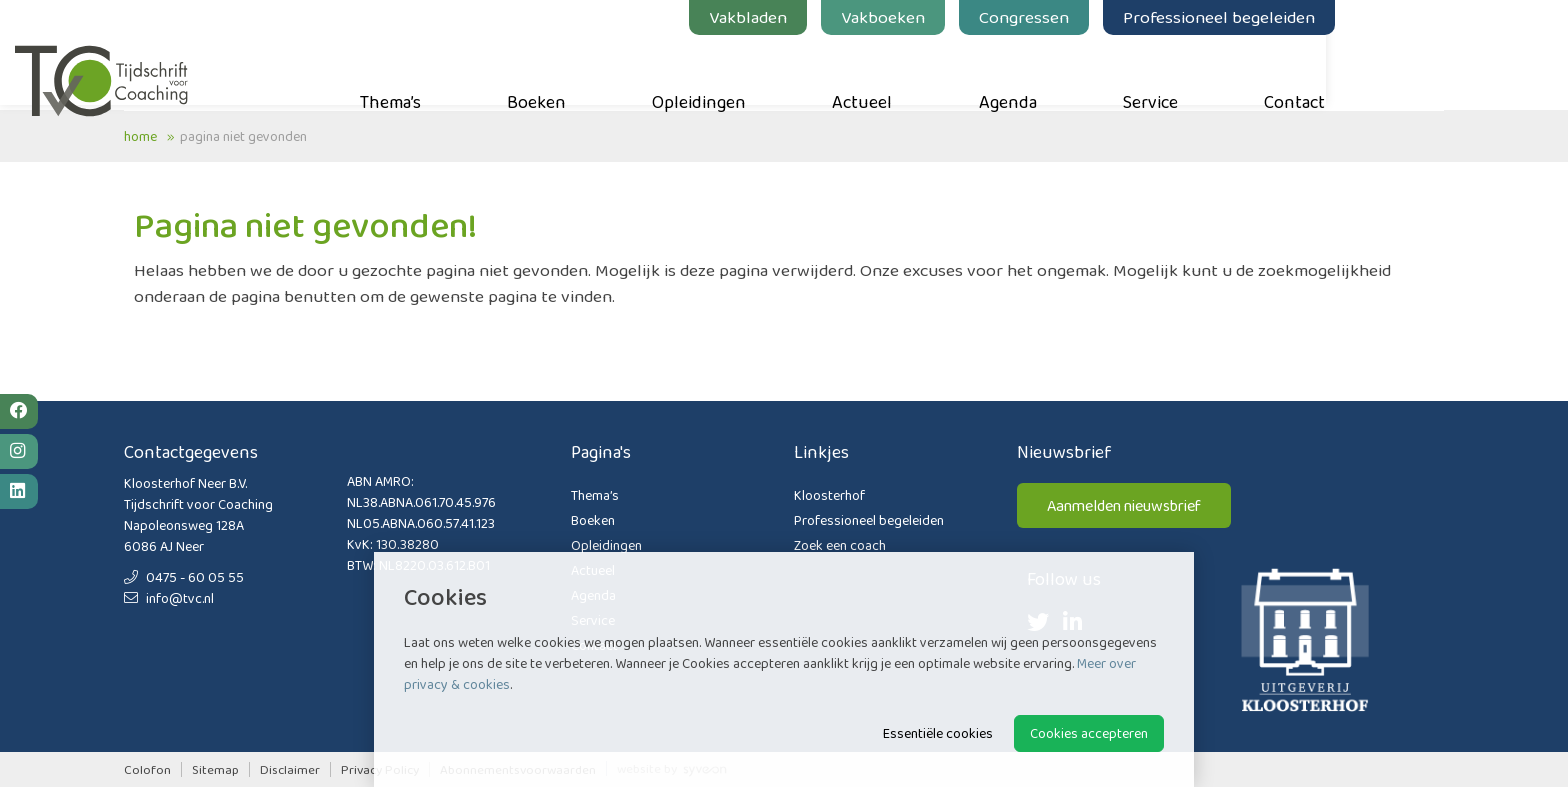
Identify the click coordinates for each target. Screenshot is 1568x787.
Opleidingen (808, 71)
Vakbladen (857, 17)
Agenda (1117, 71)
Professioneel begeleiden (1328, 17)
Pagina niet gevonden (243, 136)
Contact (1403, 71)
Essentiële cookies (938, 733)
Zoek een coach (840, 545)
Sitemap (215, 769)
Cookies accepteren (1089, 733)
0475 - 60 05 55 (184, 577)
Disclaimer (290, 769)
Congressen (1133, 17)
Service (1259, 71)
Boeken (645, 71)
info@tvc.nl (169, 598)
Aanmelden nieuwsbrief (1124, 505)
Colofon (147, 769)
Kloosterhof (829, 495)
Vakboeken (992, 17)
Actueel (971, 71)
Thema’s (499, 71)
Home (140, 136)
